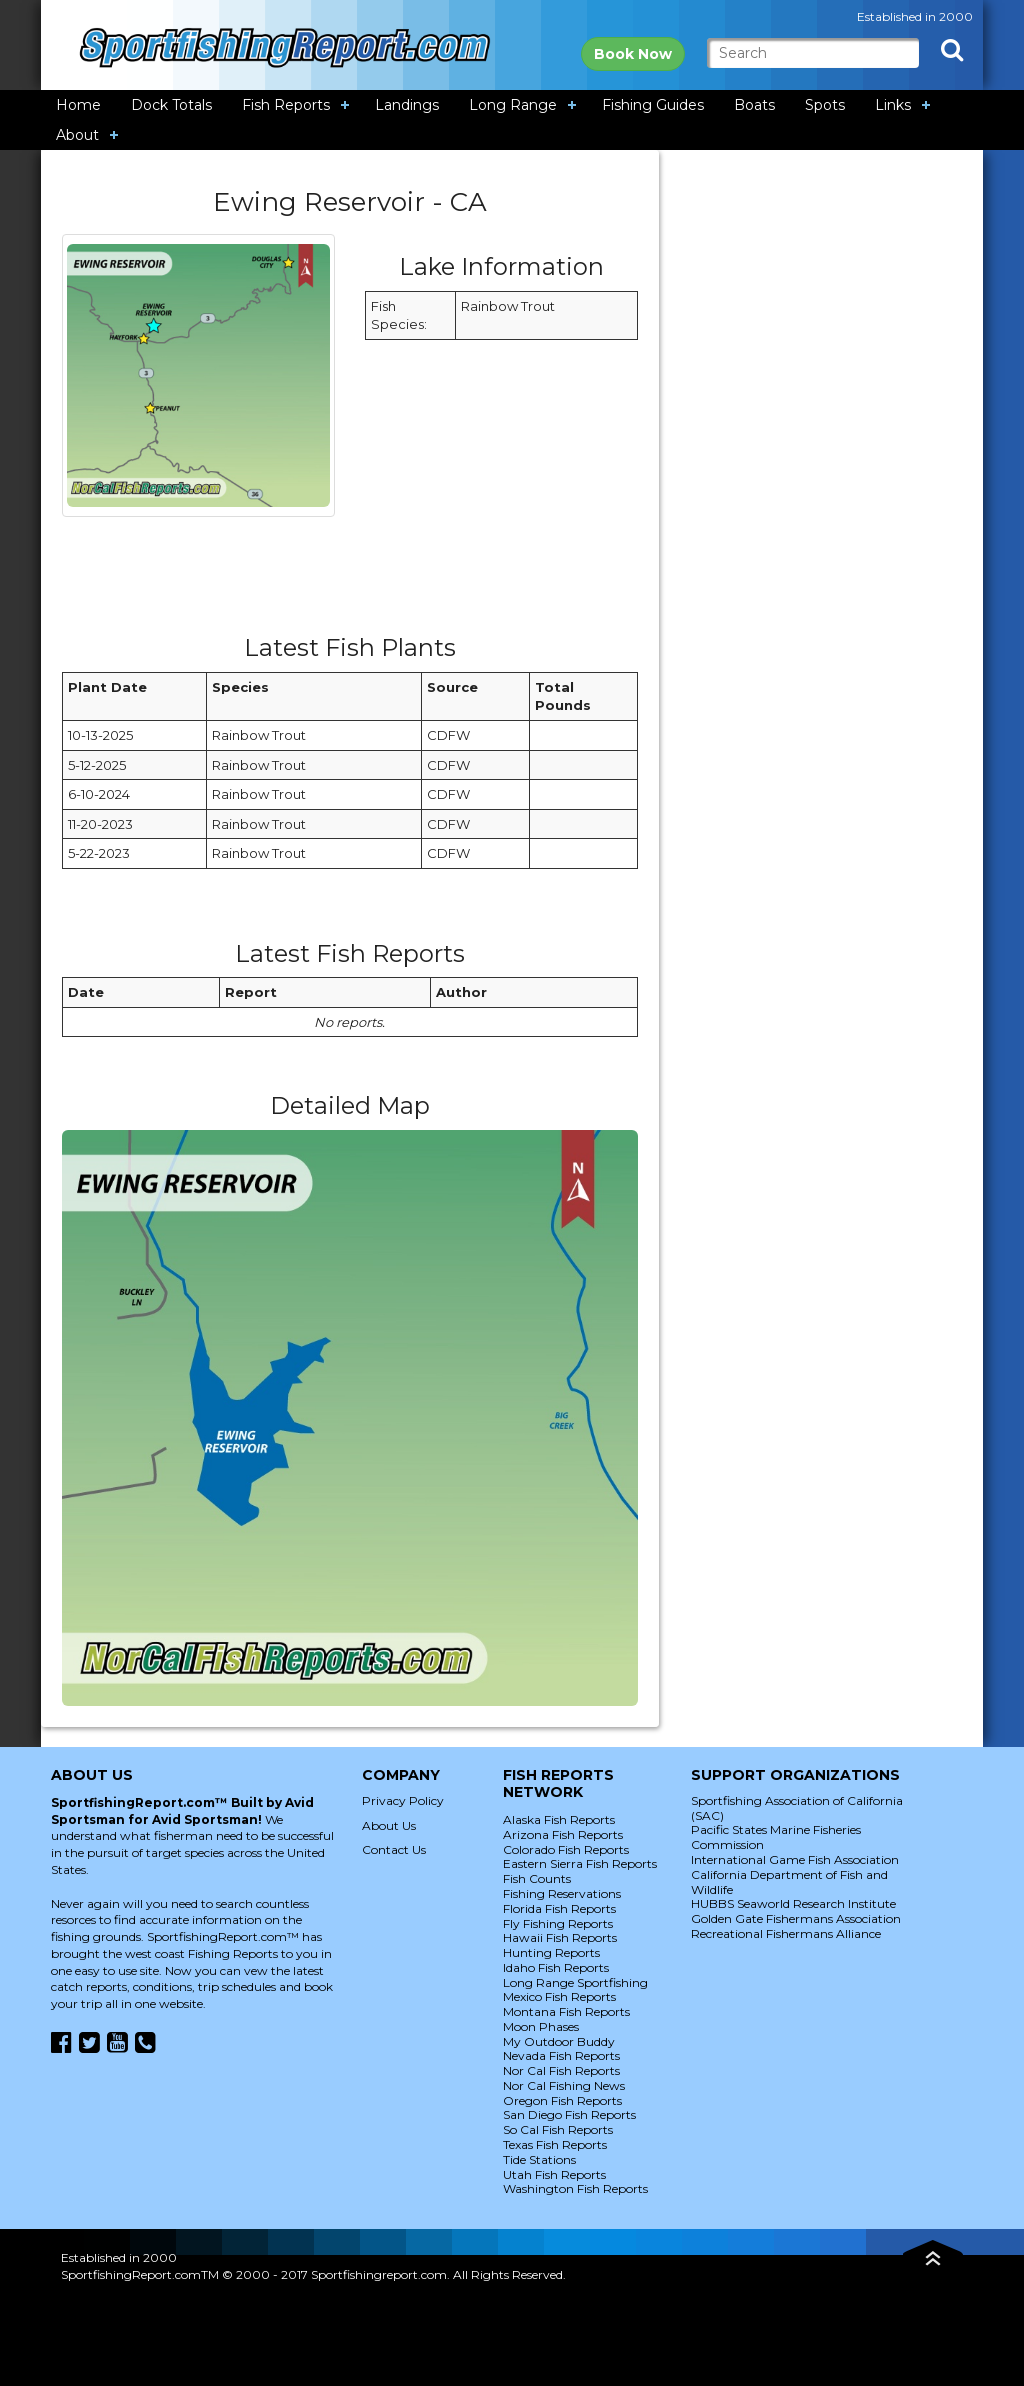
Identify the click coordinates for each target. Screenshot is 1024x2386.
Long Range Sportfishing (575, 1982)
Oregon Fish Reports (562, 2100)
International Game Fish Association (795, 1859)
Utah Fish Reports (554, 2174)
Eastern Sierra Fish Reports (580, 1863)
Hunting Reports (551, 1952)
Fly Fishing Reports (558, 1923)
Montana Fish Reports (566, 2011)
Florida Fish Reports (559, 1908)
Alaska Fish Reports (559, 1819)
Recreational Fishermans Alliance (786, 1933)
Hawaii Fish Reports (560, 1937)
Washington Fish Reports (575, 2188)
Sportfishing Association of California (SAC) (797, 1808)
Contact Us (394, 1849)
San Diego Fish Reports (569, 2114)
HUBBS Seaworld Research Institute (793, 1903)
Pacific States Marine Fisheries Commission (776, 1837)
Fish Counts (537, 1878)
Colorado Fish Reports (566, 1849)
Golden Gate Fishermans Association (796, 1918)
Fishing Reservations (562, 1893)
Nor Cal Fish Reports (561, 2070)
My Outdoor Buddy (559, 2041)
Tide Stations (539, 2159)
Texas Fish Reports (555, 2144)
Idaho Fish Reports (556, 1967)
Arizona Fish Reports (563, 1834)
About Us (389, 1825)
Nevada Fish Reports (561, 2055)
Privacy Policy (403, 1800)
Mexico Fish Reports (559, 1996)
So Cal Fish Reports (558, 2129)
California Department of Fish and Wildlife (789, 1882)
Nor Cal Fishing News (564, 2085)
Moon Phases (541, 2026)
